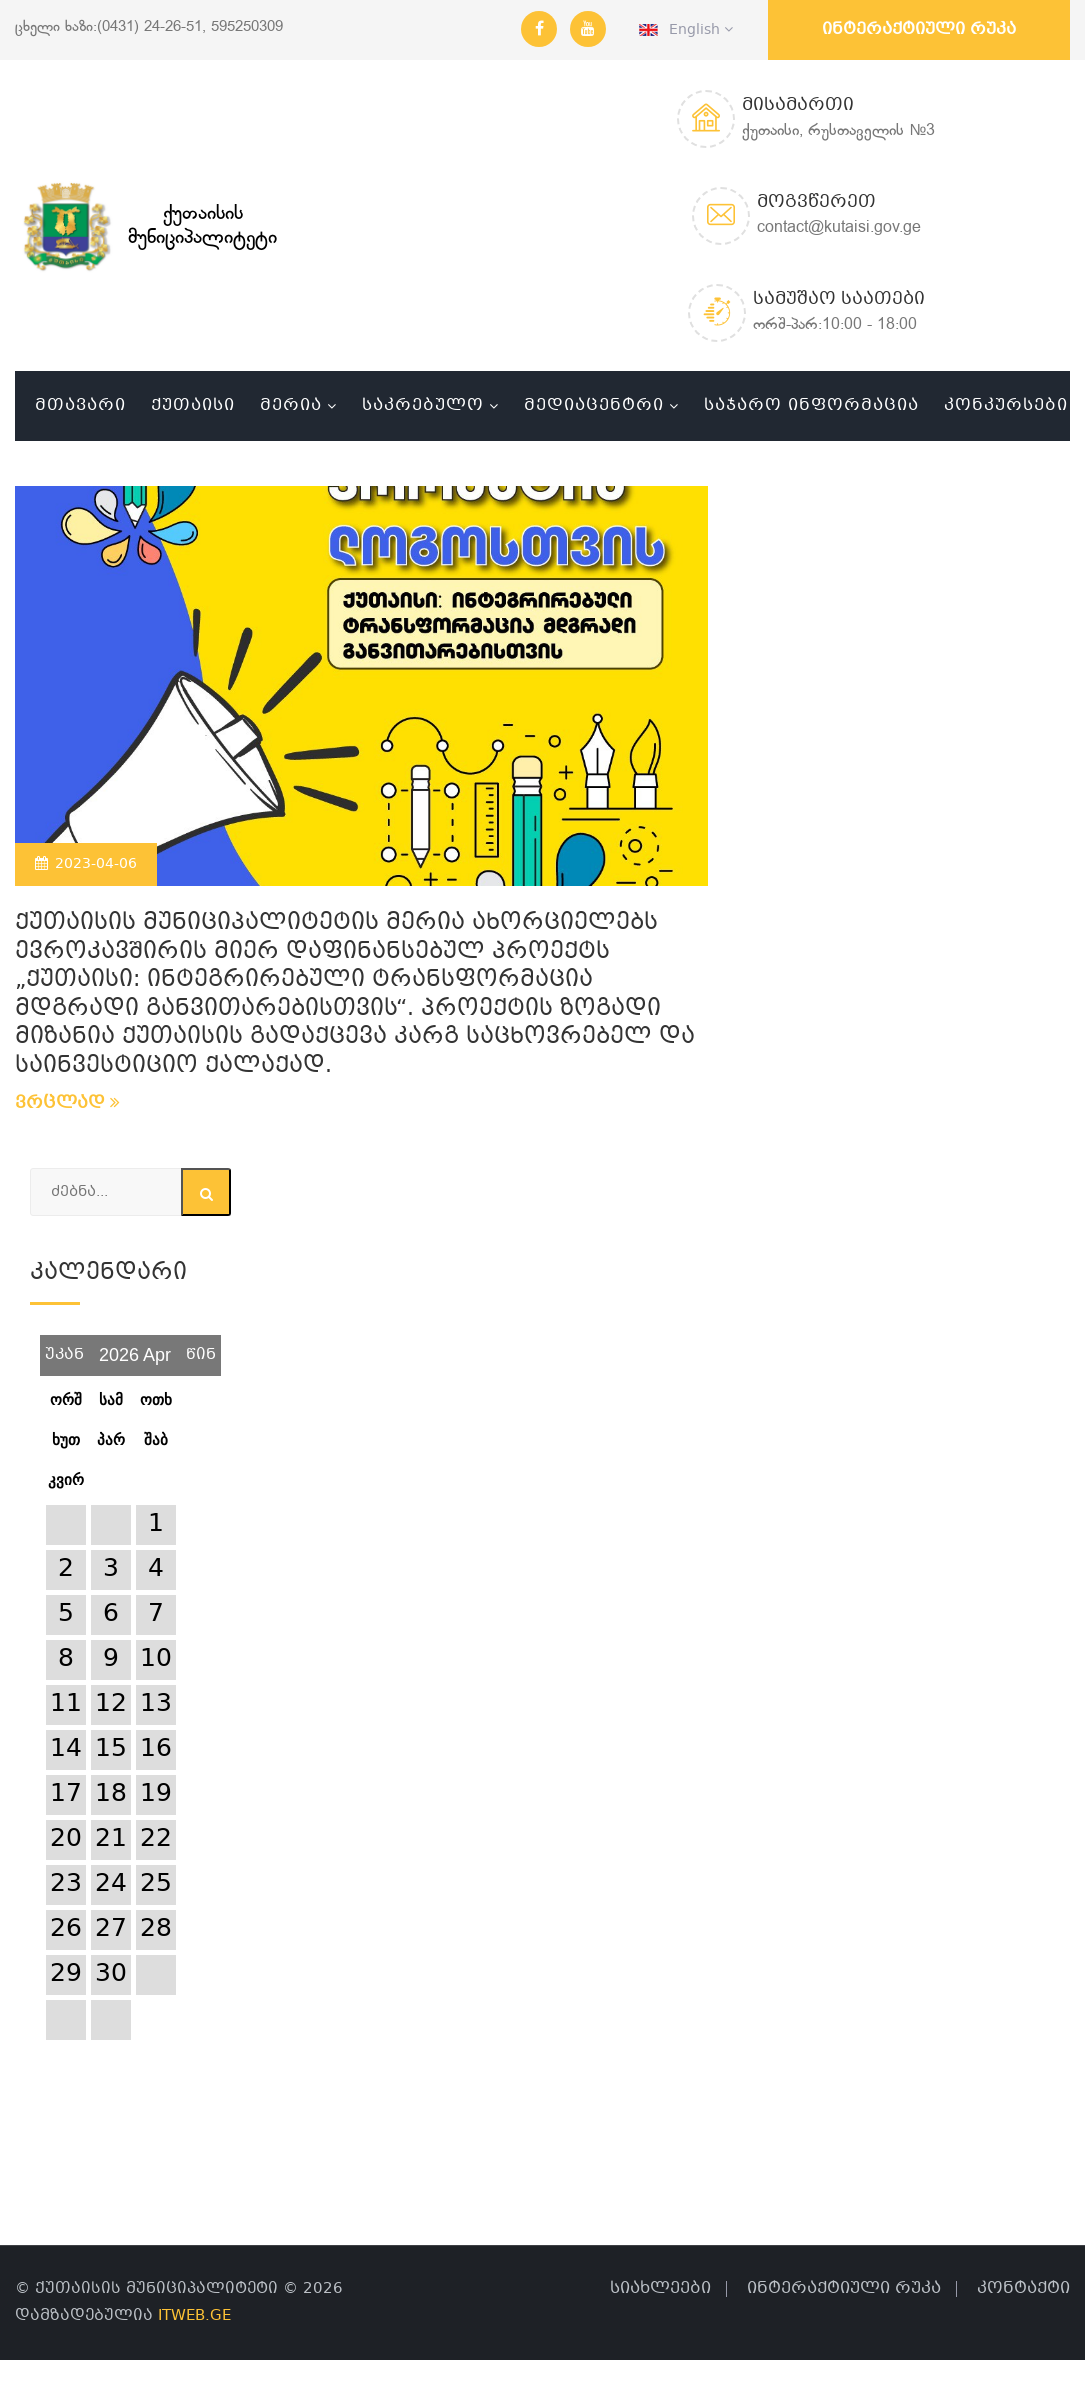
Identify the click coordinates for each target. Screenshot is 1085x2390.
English (686, 30)
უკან (64, 1347)
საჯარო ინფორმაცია (811, 405)
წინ (201, 1347)
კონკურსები (1006, 405)
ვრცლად (67, 1103)
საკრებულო (423, 405)
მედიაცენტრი (594, 405)
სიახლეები (660, 2288)
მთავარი (80, 405)
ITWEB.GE (194, 2316)
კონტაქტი (1023, 2288)
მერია (291, 405)
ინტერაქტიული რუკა (919, 29)
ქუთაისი (193, 405)
